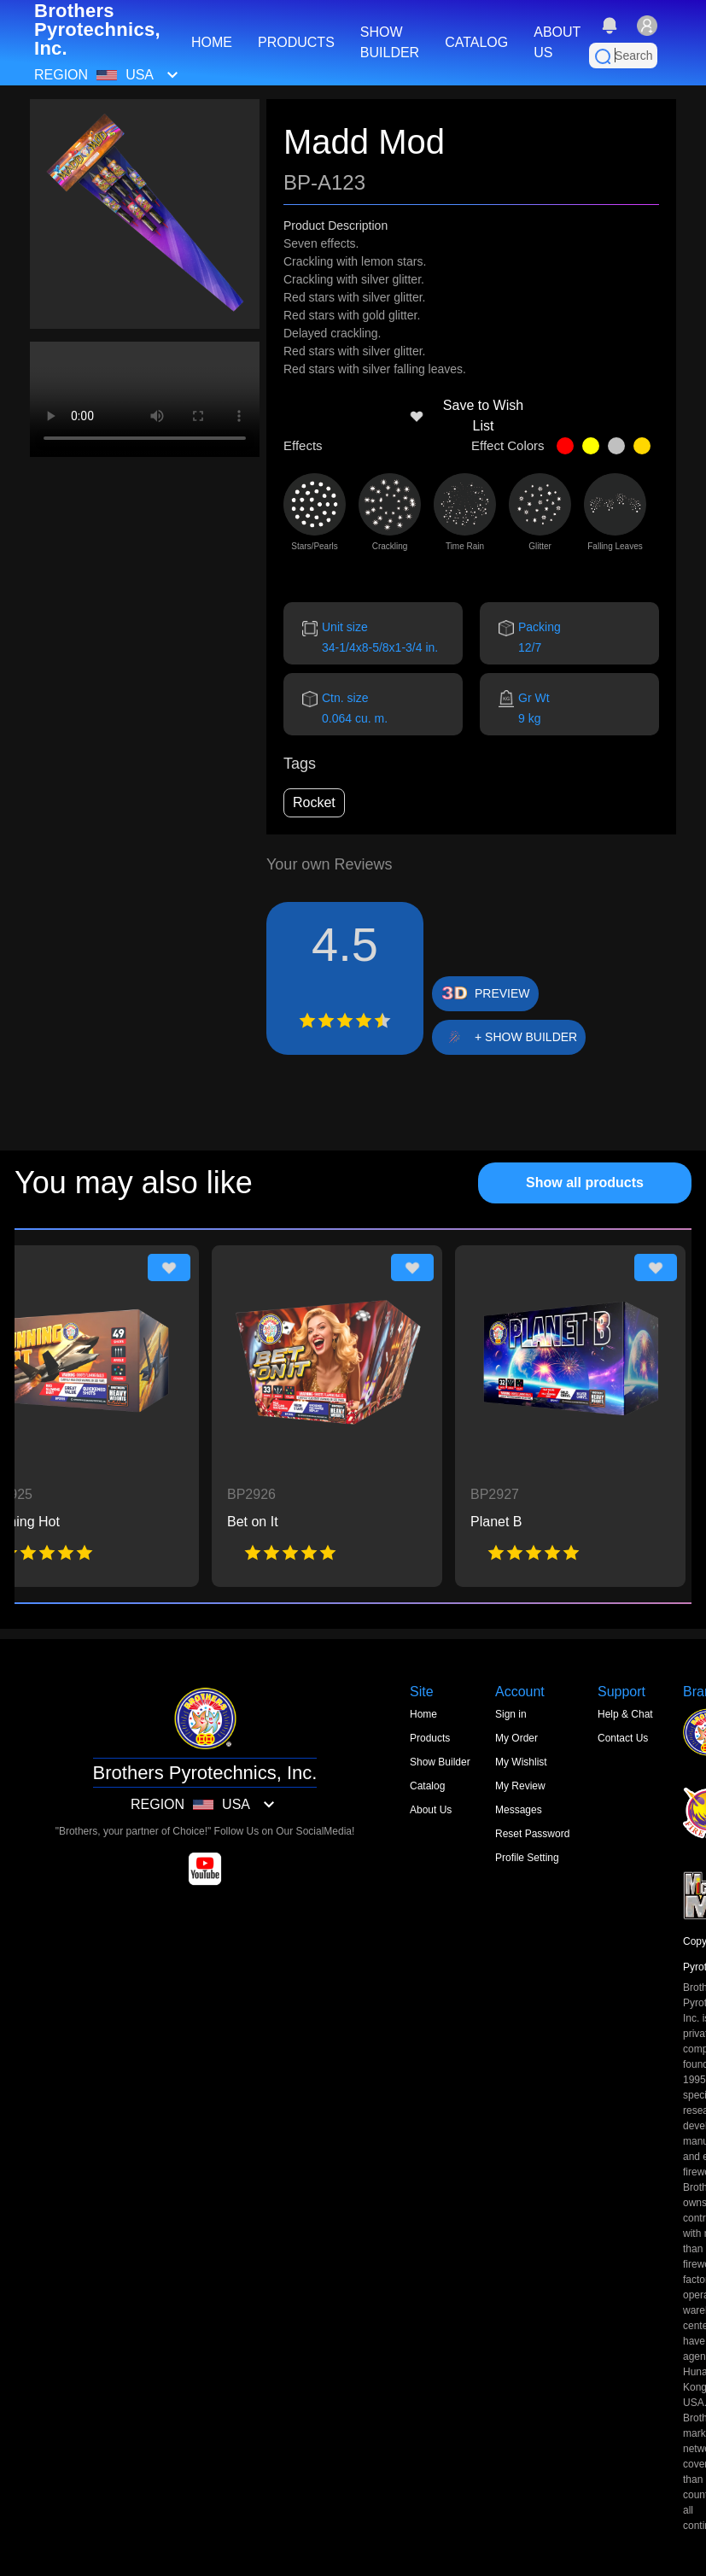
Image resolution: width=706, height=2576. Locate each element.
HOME (211, 42)
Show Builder (440, 1762)
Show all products (585, 1182)
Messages (518, 1810)
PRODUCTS (296, 42)
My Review (520, 1786)
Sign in (511, 1714)
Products (430, 1738)
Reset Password (532, 1834)
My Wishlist (521, 1762)
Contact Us (623, 1738)
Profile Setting (527, 1858)
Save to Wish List (466, 415)
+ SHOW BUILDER (526, 1037)
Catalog (427, 1786)
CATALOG (476, 42)
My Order (516, 1738)
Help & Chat (625, 1714)
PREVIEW (502, 993)
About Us (431, 1810)
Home (423, 1714)
